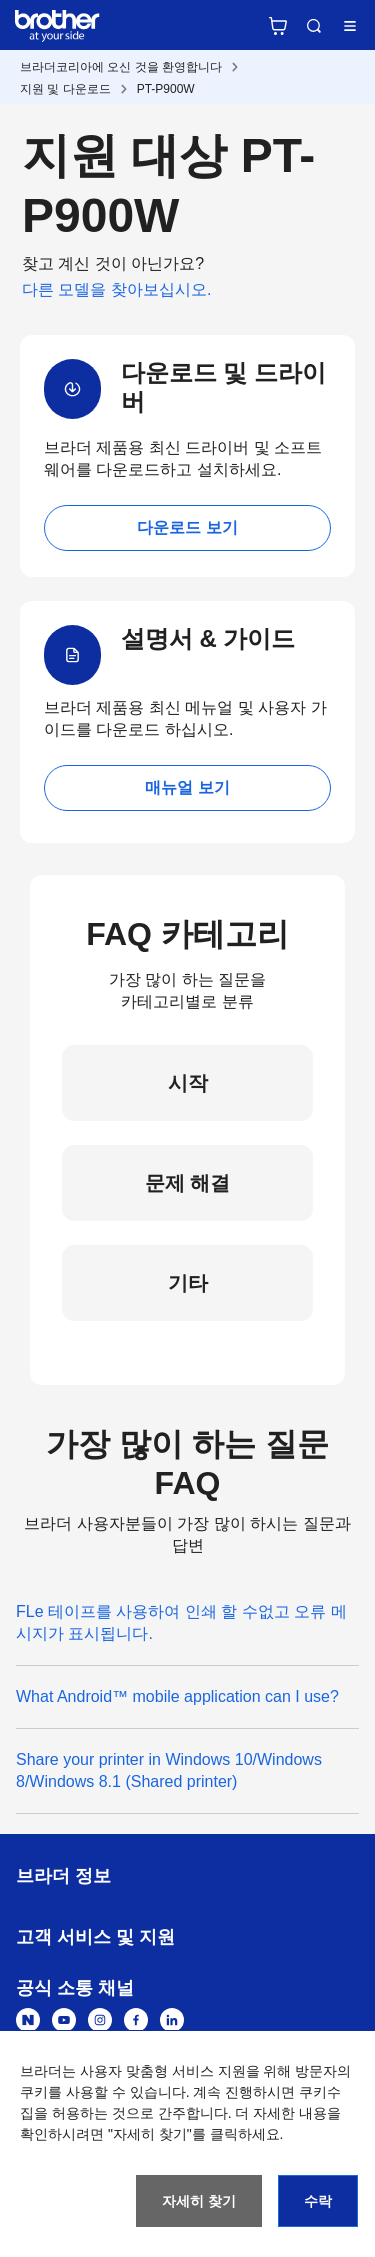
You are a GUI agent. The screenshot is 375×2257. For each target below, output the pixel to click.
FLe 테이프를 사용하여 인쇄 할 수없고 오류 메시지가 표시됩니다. (181, 1622)
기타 (188, 1283)
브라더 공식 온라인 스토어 (278, 26)
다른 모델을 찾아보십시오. (116, 289)
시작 (188, 1083)
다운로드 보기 (187, 527)
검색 (314, 26)
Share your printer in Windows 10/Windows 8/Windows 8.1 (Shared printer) (169, 1770)
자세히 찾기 (199, 2201)
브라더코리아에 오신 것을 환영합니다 (121, 67)
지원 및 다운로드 (65, 89)
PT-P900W (166, 89)
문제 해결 (188, 1183)
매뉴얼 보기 (187, 787)
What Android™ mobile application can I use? (177, 1696)
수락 (318, 2201)
